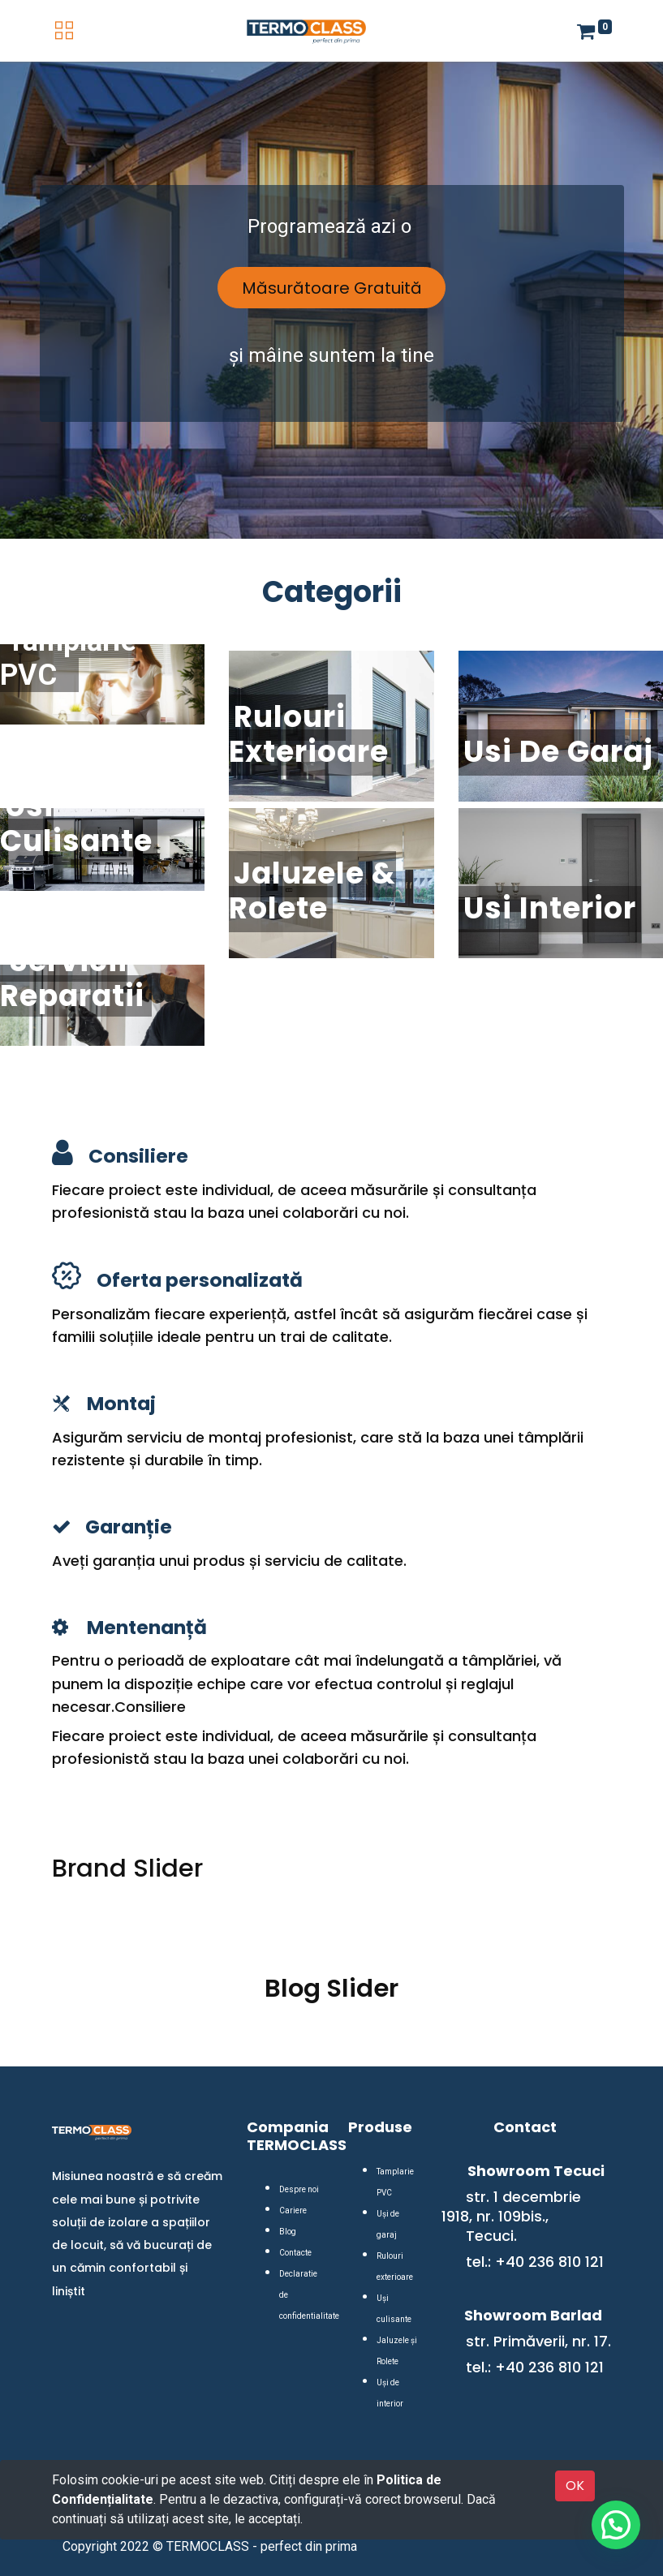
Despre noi (299, 2189)
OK (575, 2485)
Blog (287, 2231)
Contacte (295, 2252)
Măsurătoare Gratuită (332, 288)
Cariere (293, 2210)
